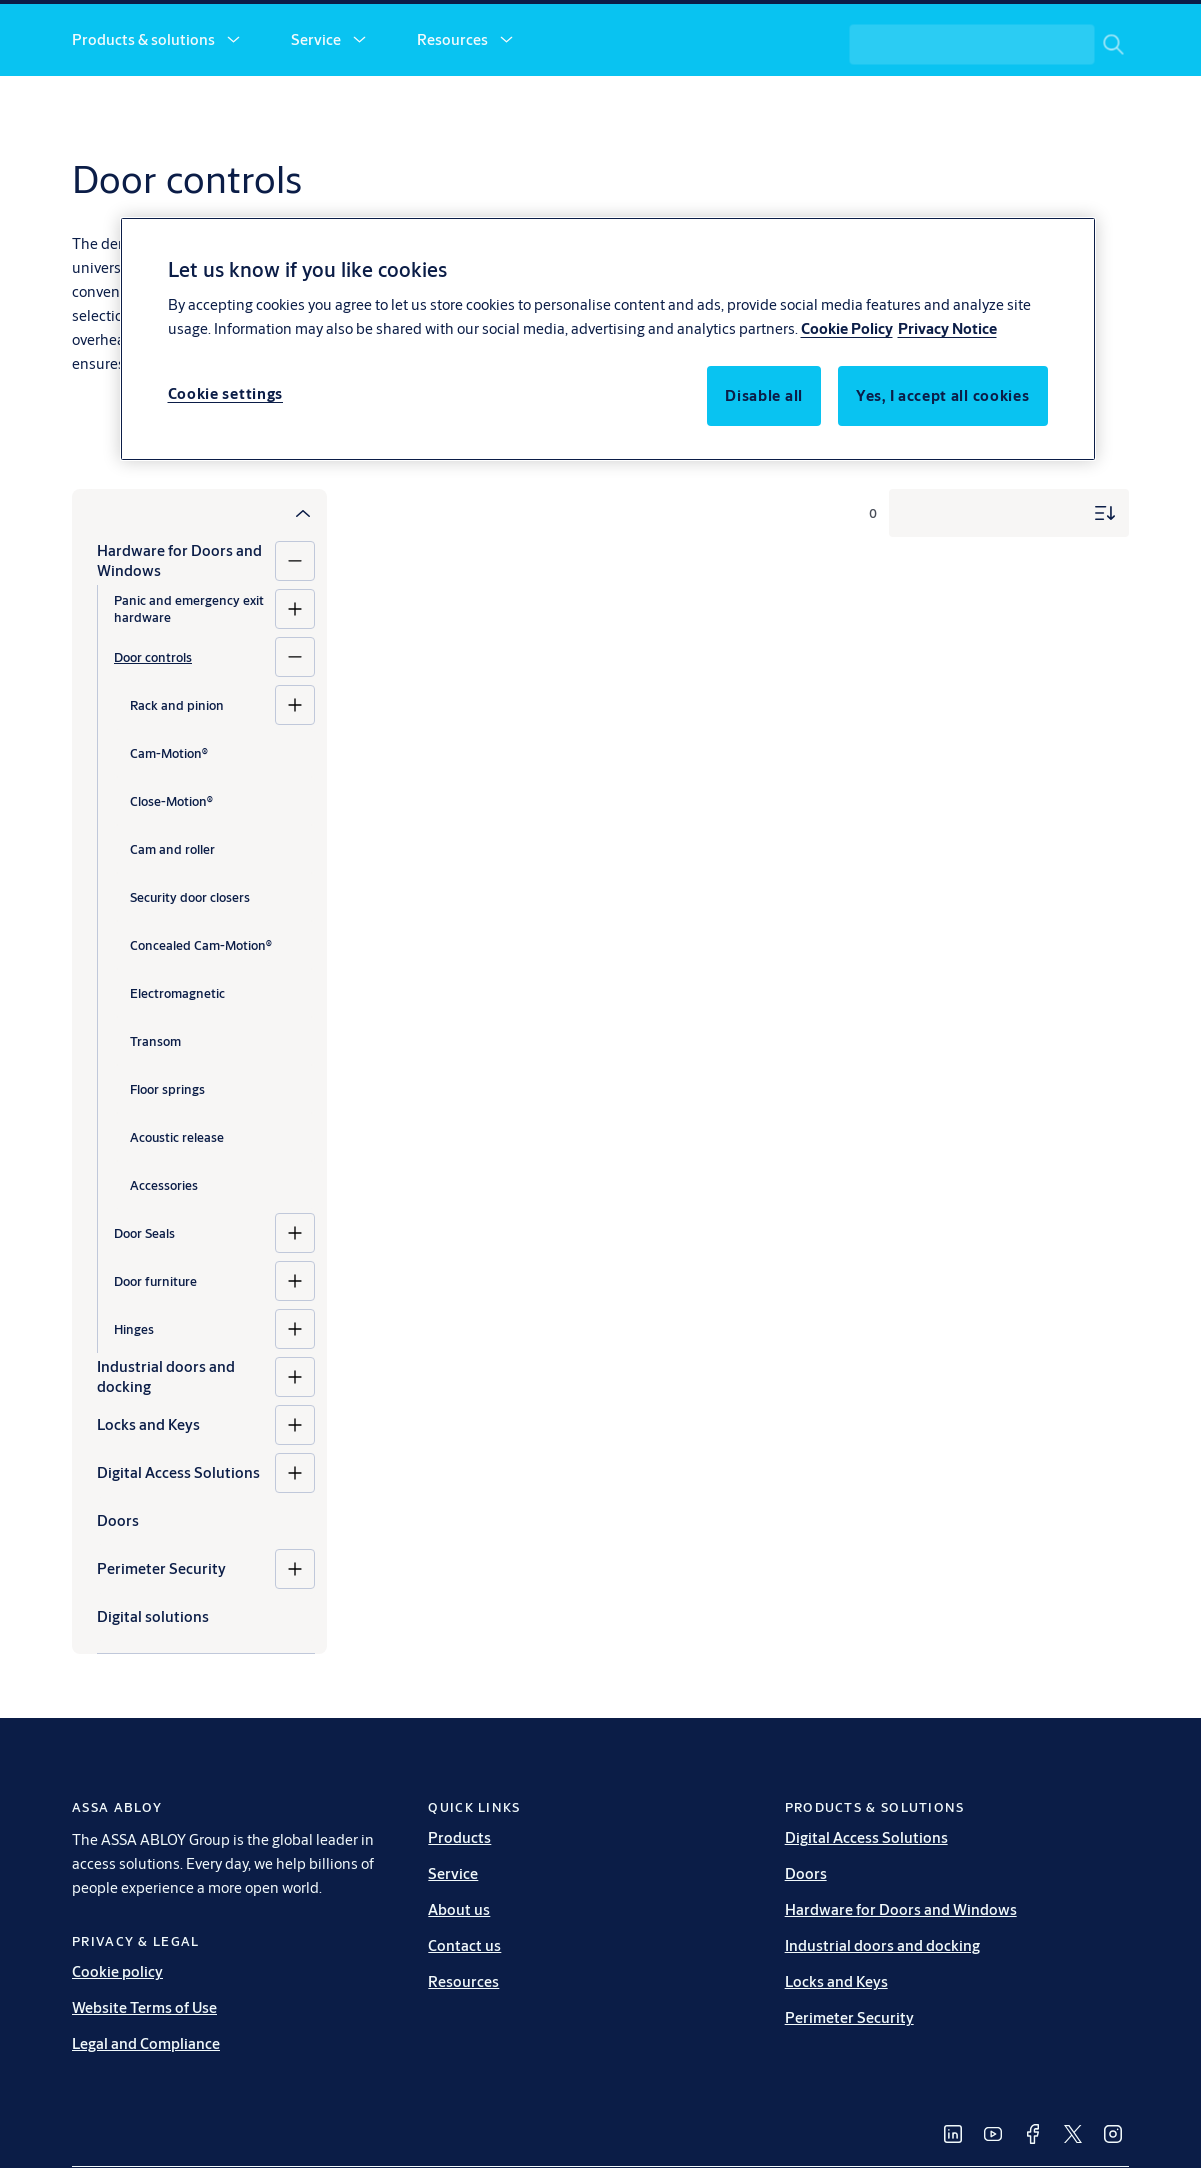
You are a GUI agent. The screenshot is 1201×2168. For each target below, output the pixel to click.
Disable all (764, 395)
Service (316, 107)
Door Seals (144, 1301)
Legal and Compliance (146, 2111)
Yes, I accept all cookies (943, 395)
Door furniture (155, 1349)
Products (459, 1905)
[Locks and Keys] (295, 1493)
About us (595, 107)
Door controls (153, 725)
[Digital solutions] (206, 1685)
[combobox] (991, 108)
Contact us (738, 107)
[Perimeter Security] (295, 1637)
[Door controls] (295, 725)
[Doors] (206, 1589)
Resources (452, 107)
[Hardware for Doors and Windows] (295, 629)
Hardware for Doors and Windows (179, 628)
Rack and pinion (177, 773)
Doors (806, 1941)
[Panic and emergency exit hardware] (295, 677)
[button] (233, 108)
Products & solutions (143, 107)
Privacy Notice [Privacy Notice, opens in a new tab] (947, 328)
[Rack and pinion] (295, 773)
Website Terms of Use (144, 2075)
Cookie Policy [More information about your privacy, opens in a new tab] (847, 328)
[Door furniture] (295, 1349)
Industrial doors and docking (166, 1444)
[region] (608, 339)
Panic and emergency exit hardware (189, 676)
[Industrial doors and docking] (295, 1445)
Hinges (134, 1397)
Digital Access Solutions (178, 1540)
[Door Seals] (295, 1301)
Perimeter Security (161, 1636)
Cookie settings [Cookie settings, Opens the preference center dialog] (226, 393)
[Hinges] (295, 1397)
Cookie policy (117, 2039)
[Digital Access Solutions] (295, 1541)
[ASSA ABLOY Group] (1045, 36)
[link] (330, 36)
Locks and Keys (148, 1492)
